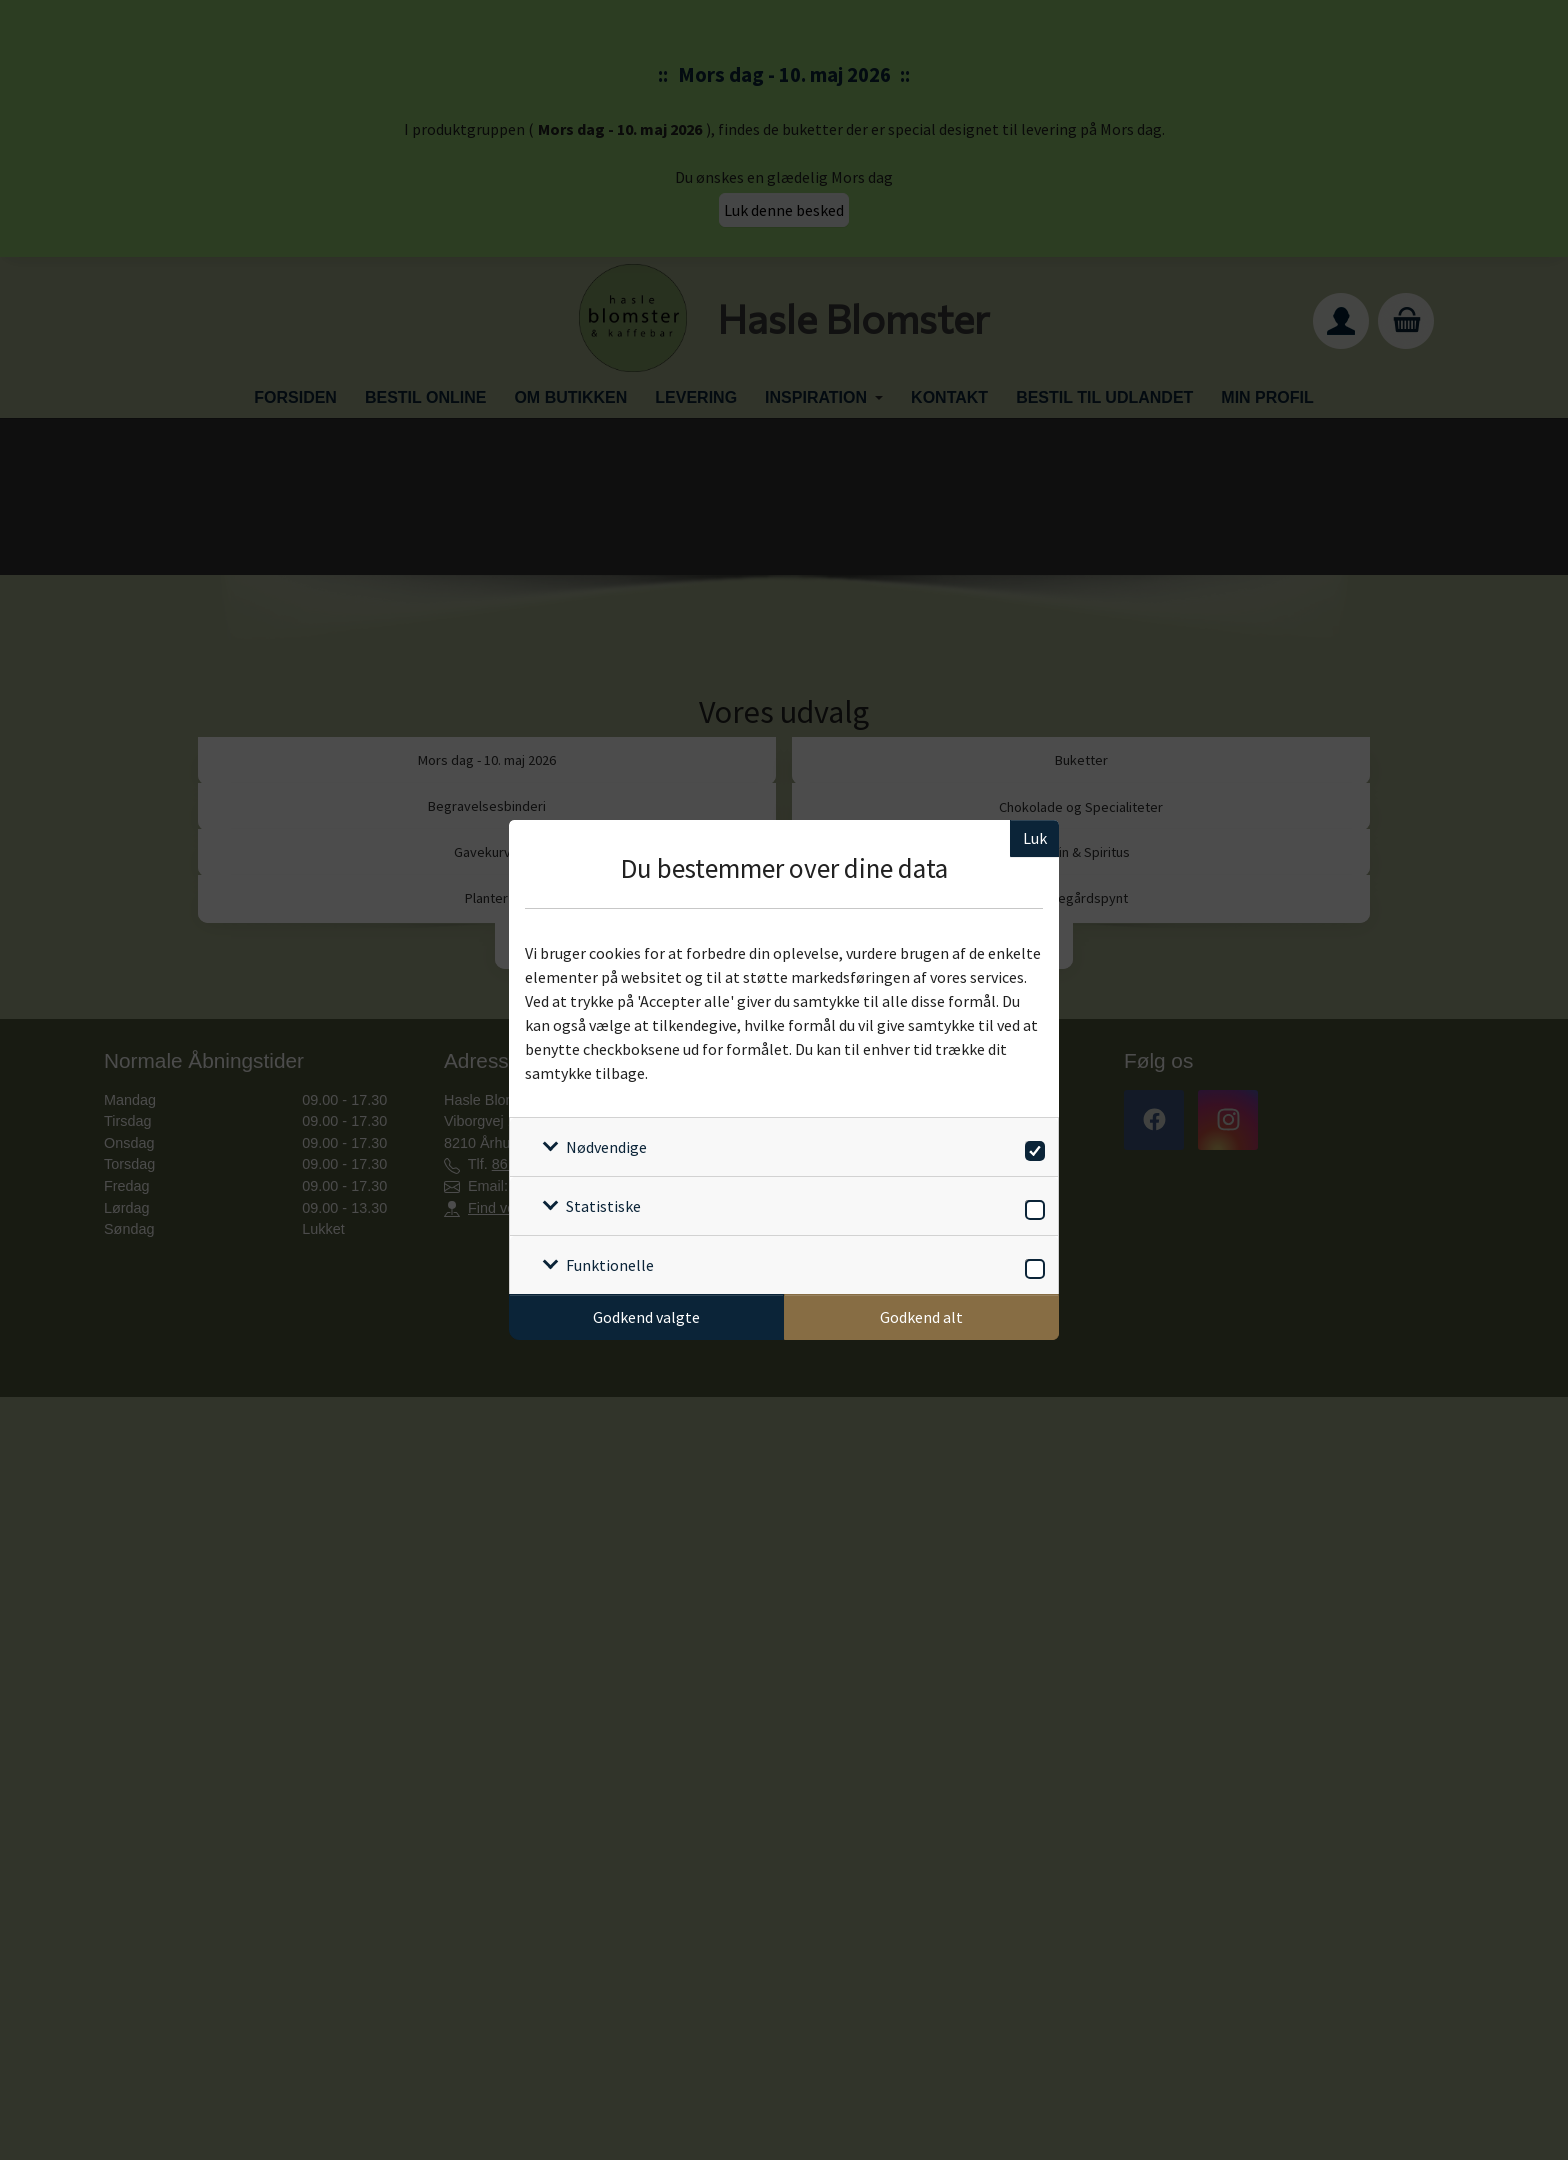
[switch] (1031, 1147)
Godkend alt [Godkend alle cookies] (921, 1317)
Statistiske (603, 1206)
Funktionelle (610, 1265)
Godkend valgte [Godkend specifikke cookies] (646, 1317)
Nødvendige (606, 1147)
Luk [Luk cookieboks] (1035, 838)
